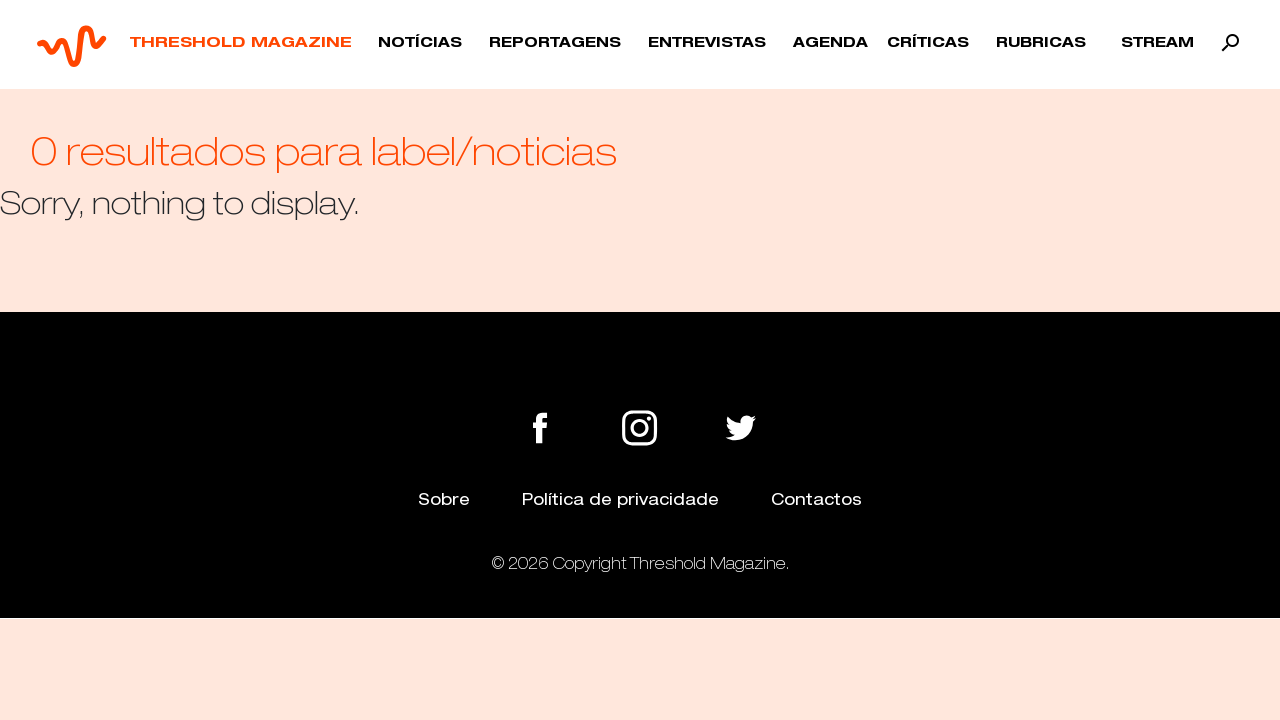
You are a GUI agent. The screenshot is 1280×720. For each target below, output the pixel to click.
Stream (1157, 44)
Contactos (816, 499)
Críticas (928, 44)
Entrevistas (707, 44)
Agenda (830, 44)
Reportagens (555, 44)
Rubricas (1041, 44)
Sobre (444, 499)
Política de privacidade (620, 499)
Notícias (420, 44)
